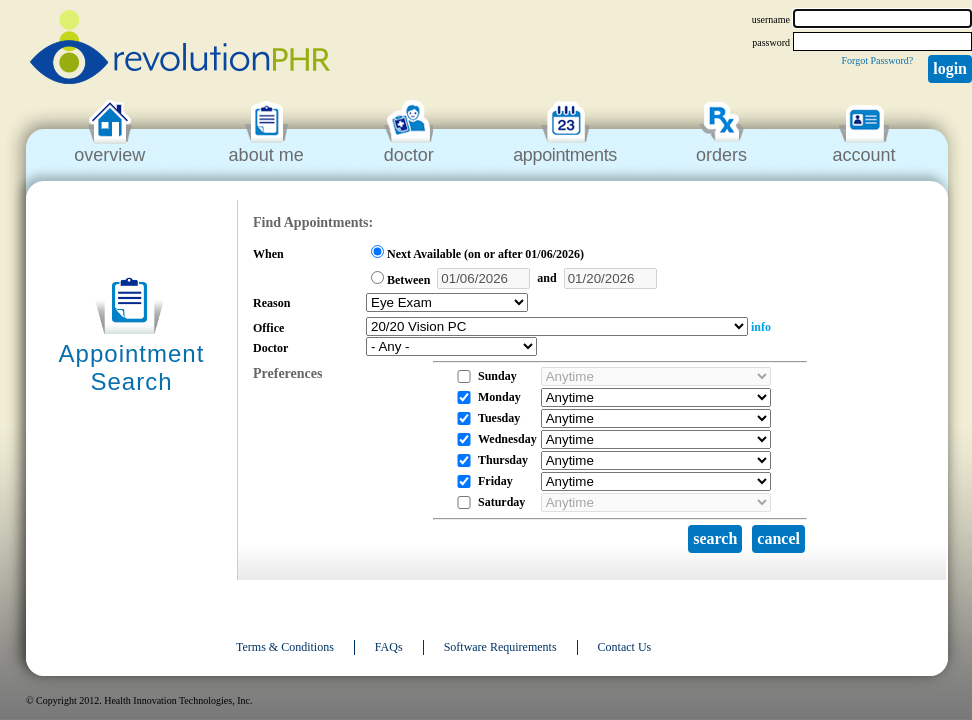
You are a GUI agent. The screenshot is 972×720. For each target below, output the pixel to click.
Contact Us (625, 647)
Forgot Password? (877, 60)
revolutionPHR (180, 50)
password (771, 42)
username (771, 19)
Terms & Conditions (285, 647)
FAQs (389, 647)
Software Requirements (500, 647)
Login (950, 68)
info (761, 327)
